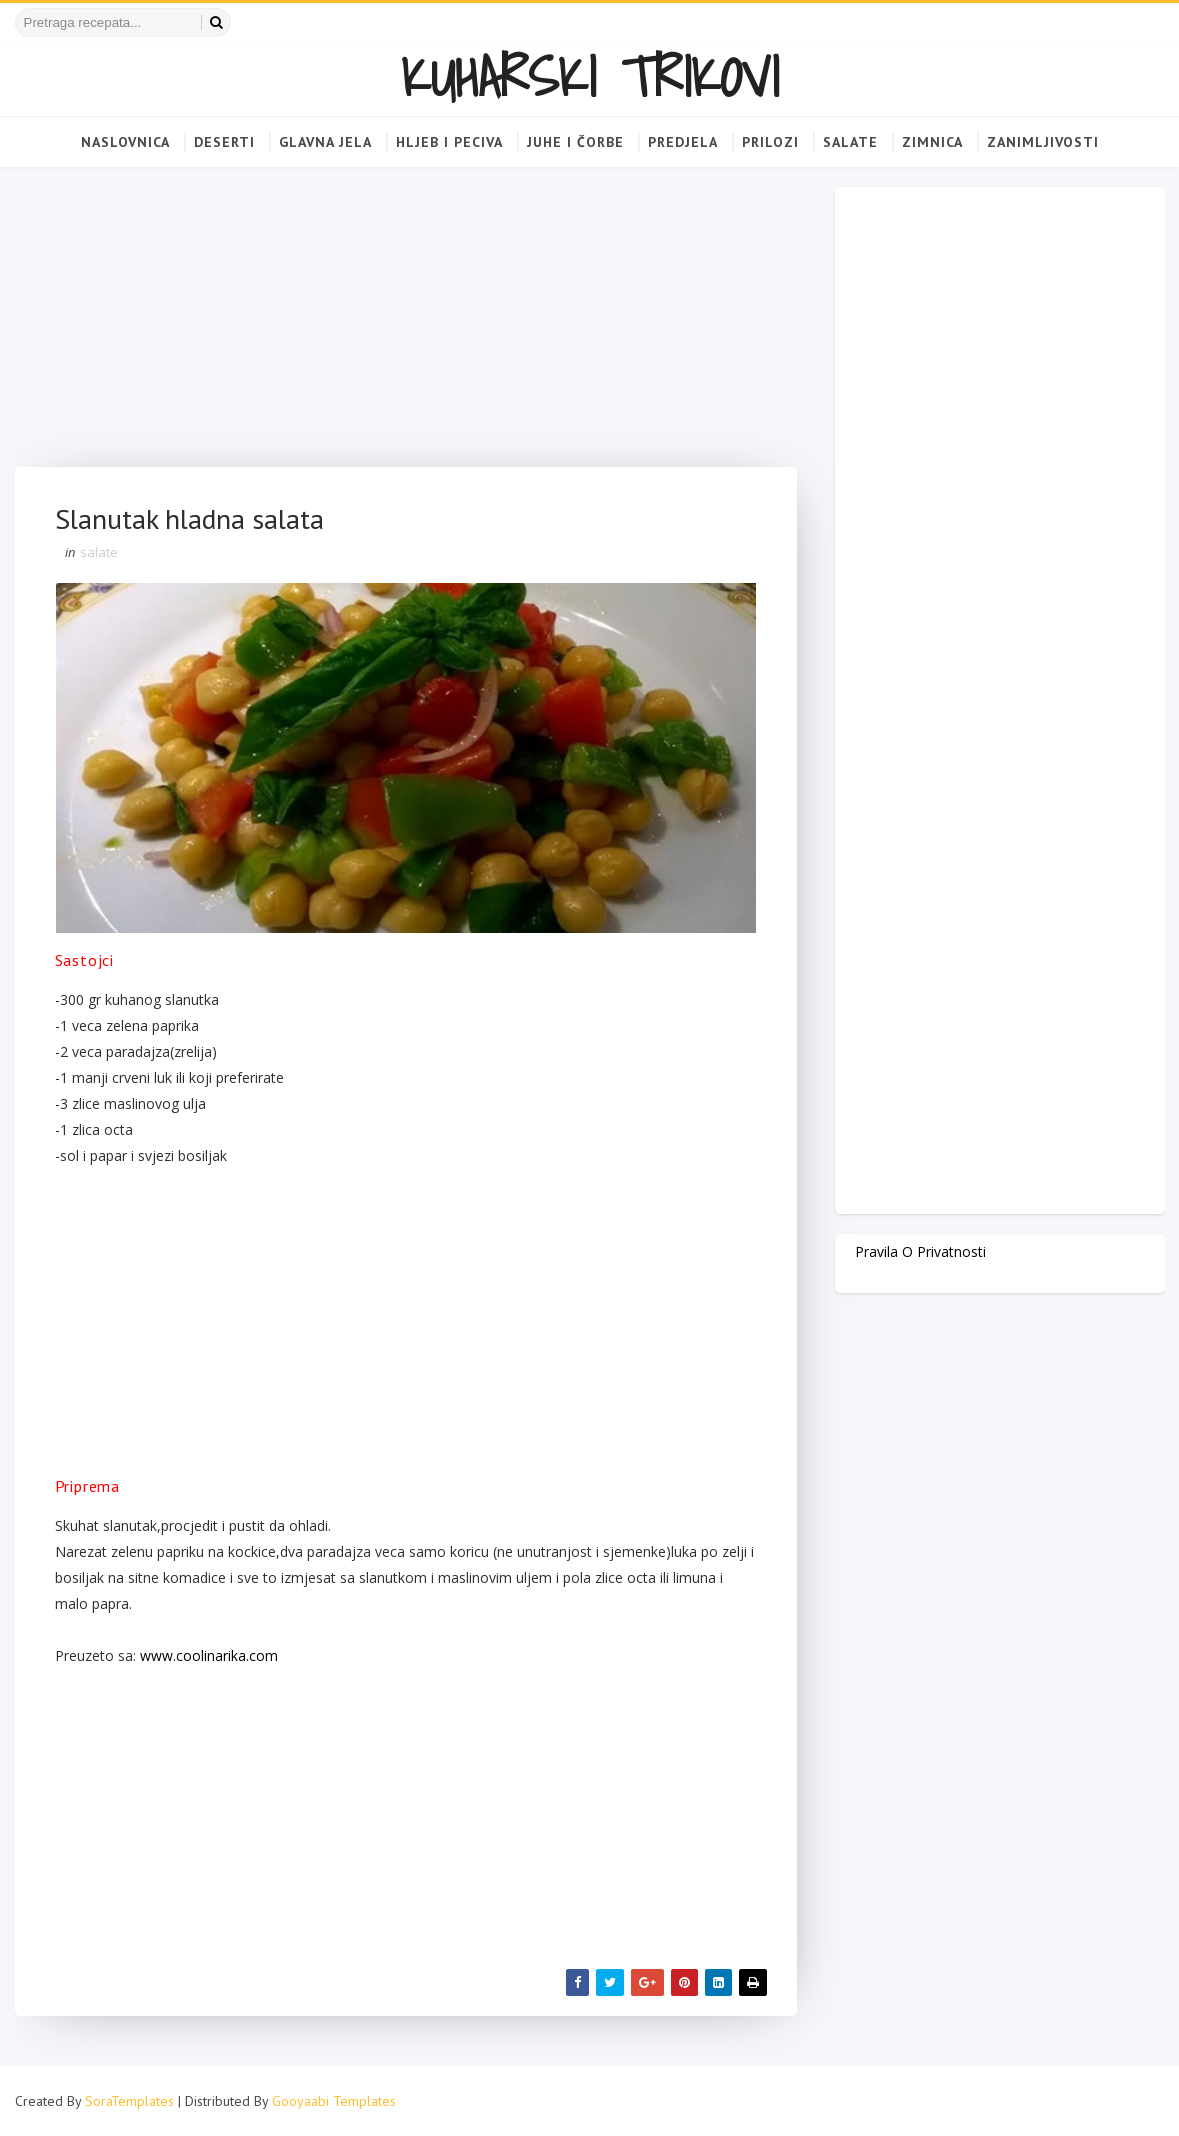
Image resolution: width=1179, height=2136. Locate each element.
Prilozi (770, 142)
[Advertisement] (406, 327)
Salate (850, 142)
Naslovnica (125, 142)
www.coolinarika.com (209, 1655)
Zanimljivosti (1043, 142)
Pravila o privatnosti (920, 1251)
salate (99, 552)
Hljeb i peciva (449, 142)
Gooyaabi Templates (334, 2101)
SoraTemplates (129, 2101)
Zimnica (932, 142)
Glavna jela (325, 142)
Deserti (224, 142)
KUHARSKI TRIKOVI (590, 76)
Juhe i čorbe (575, 142)
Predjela (683, 142)
